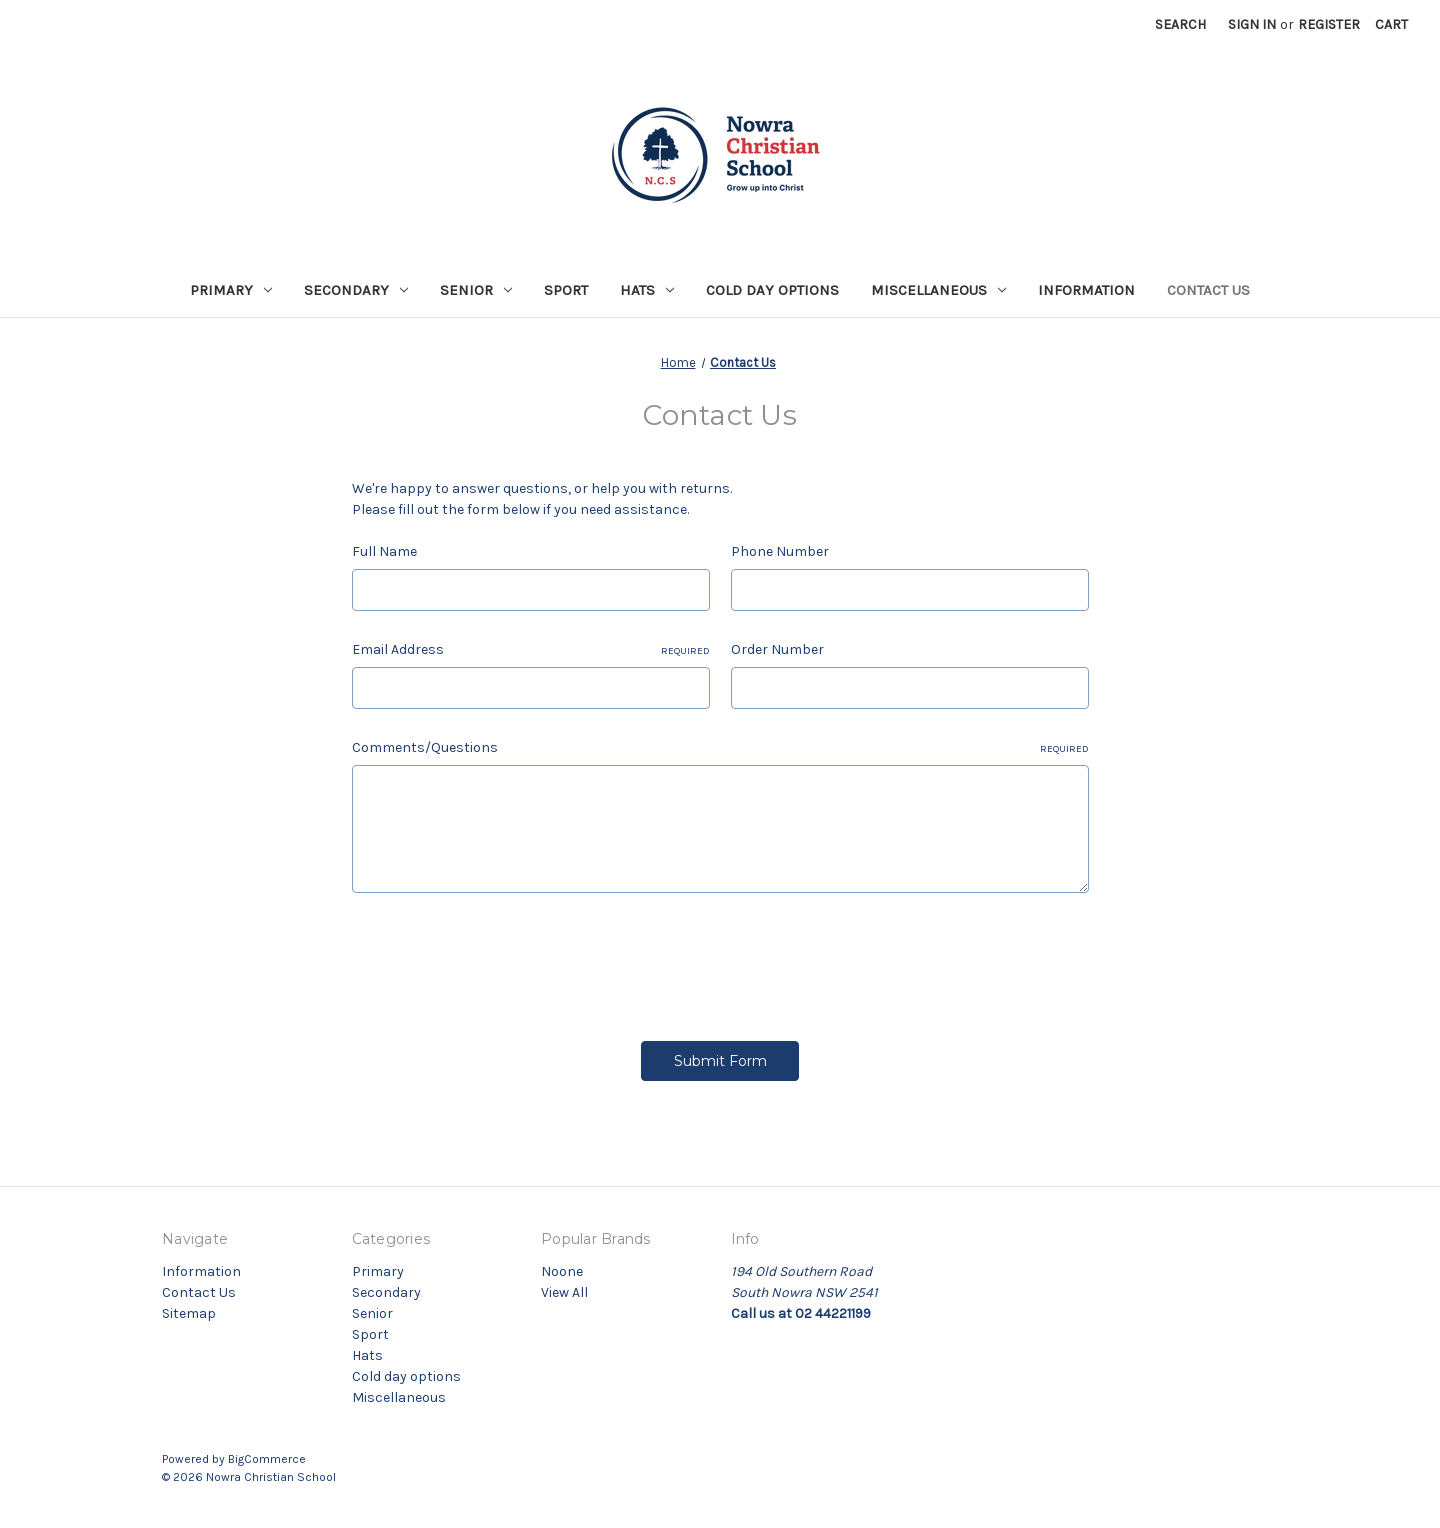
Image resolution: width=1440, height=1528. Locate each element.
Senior (476, 290)
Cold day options (772, 290)
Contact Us (1208, 290)
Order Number (777, 649)
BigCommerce (267, 1459)
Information (1086, 290)
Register (1329, 24)
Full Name (384, 551)
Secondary (356, 290)
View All (564, 1292)
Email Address (531, 650)
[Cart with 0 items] (1391, 24)
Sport (566, 290)
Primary (231, 290)
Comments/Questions (720, 748)
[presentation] (504, 960)
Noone (562, 1271)
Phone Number (780, 551)
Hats (647, 290)
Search (1180, 24)
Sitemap (189, 1313)
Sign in (1252, 24)
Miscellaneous (938, 290)
